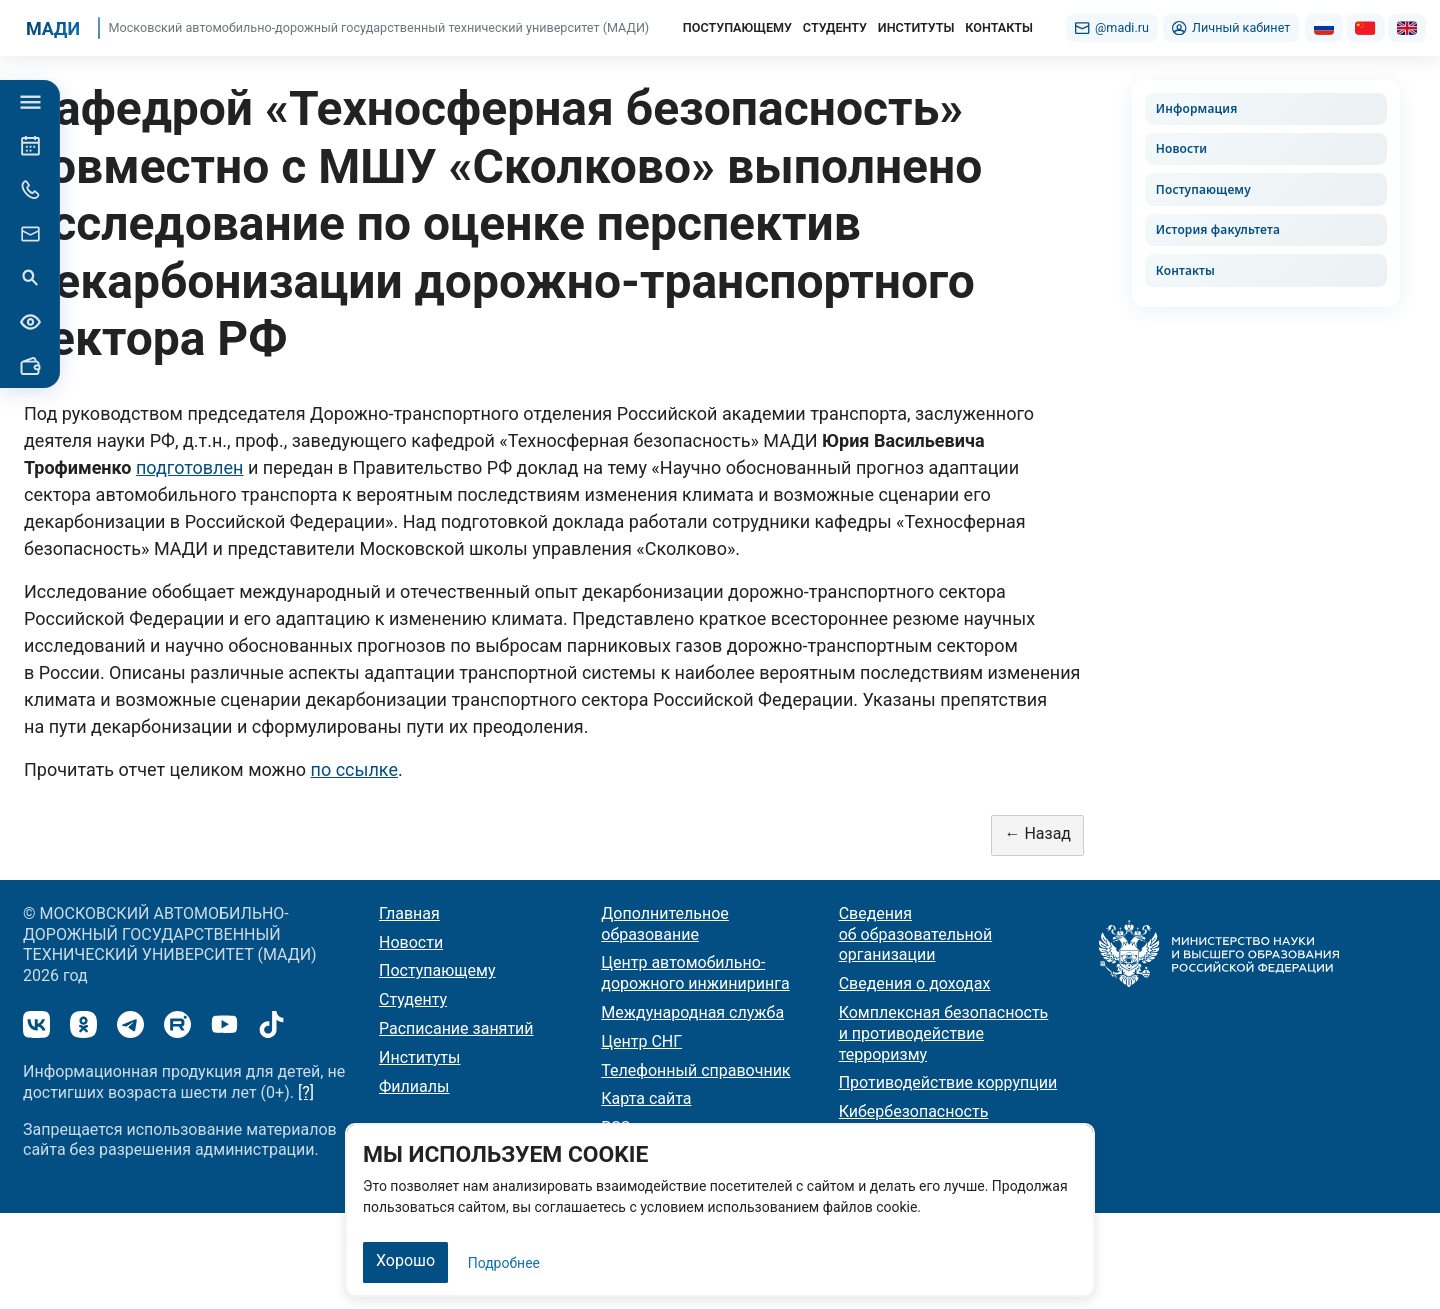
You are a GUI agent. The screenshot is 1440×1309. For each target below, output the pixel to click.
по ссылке (354, 769)
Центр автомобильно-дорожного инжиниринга (695, 973)
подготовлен (190, 467)
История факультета (1218, 229)
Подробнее (504, 1263)
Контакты (1185, 270)
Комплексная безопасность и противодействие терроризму (944, 1033)
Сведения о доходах (915, 983)
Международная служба (692, 1012)
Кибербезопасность (914, 1111)
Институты (419, 1057)
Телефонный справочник (695, 1070)
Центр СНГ (641, 1041)
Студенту (413, 999)
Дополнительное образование (664, 924)
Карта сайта (646, 1098)
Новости (1181, 148)
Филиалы (414, 1086)
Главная (409, 913)
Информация (1197, 108)
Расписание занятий (456, 1028)
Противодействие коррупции (948, 1082)
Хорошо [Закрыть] (405, 1260)
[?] (306, 1092)
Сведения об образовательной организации (916, 934)
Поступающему (1203, 189)
